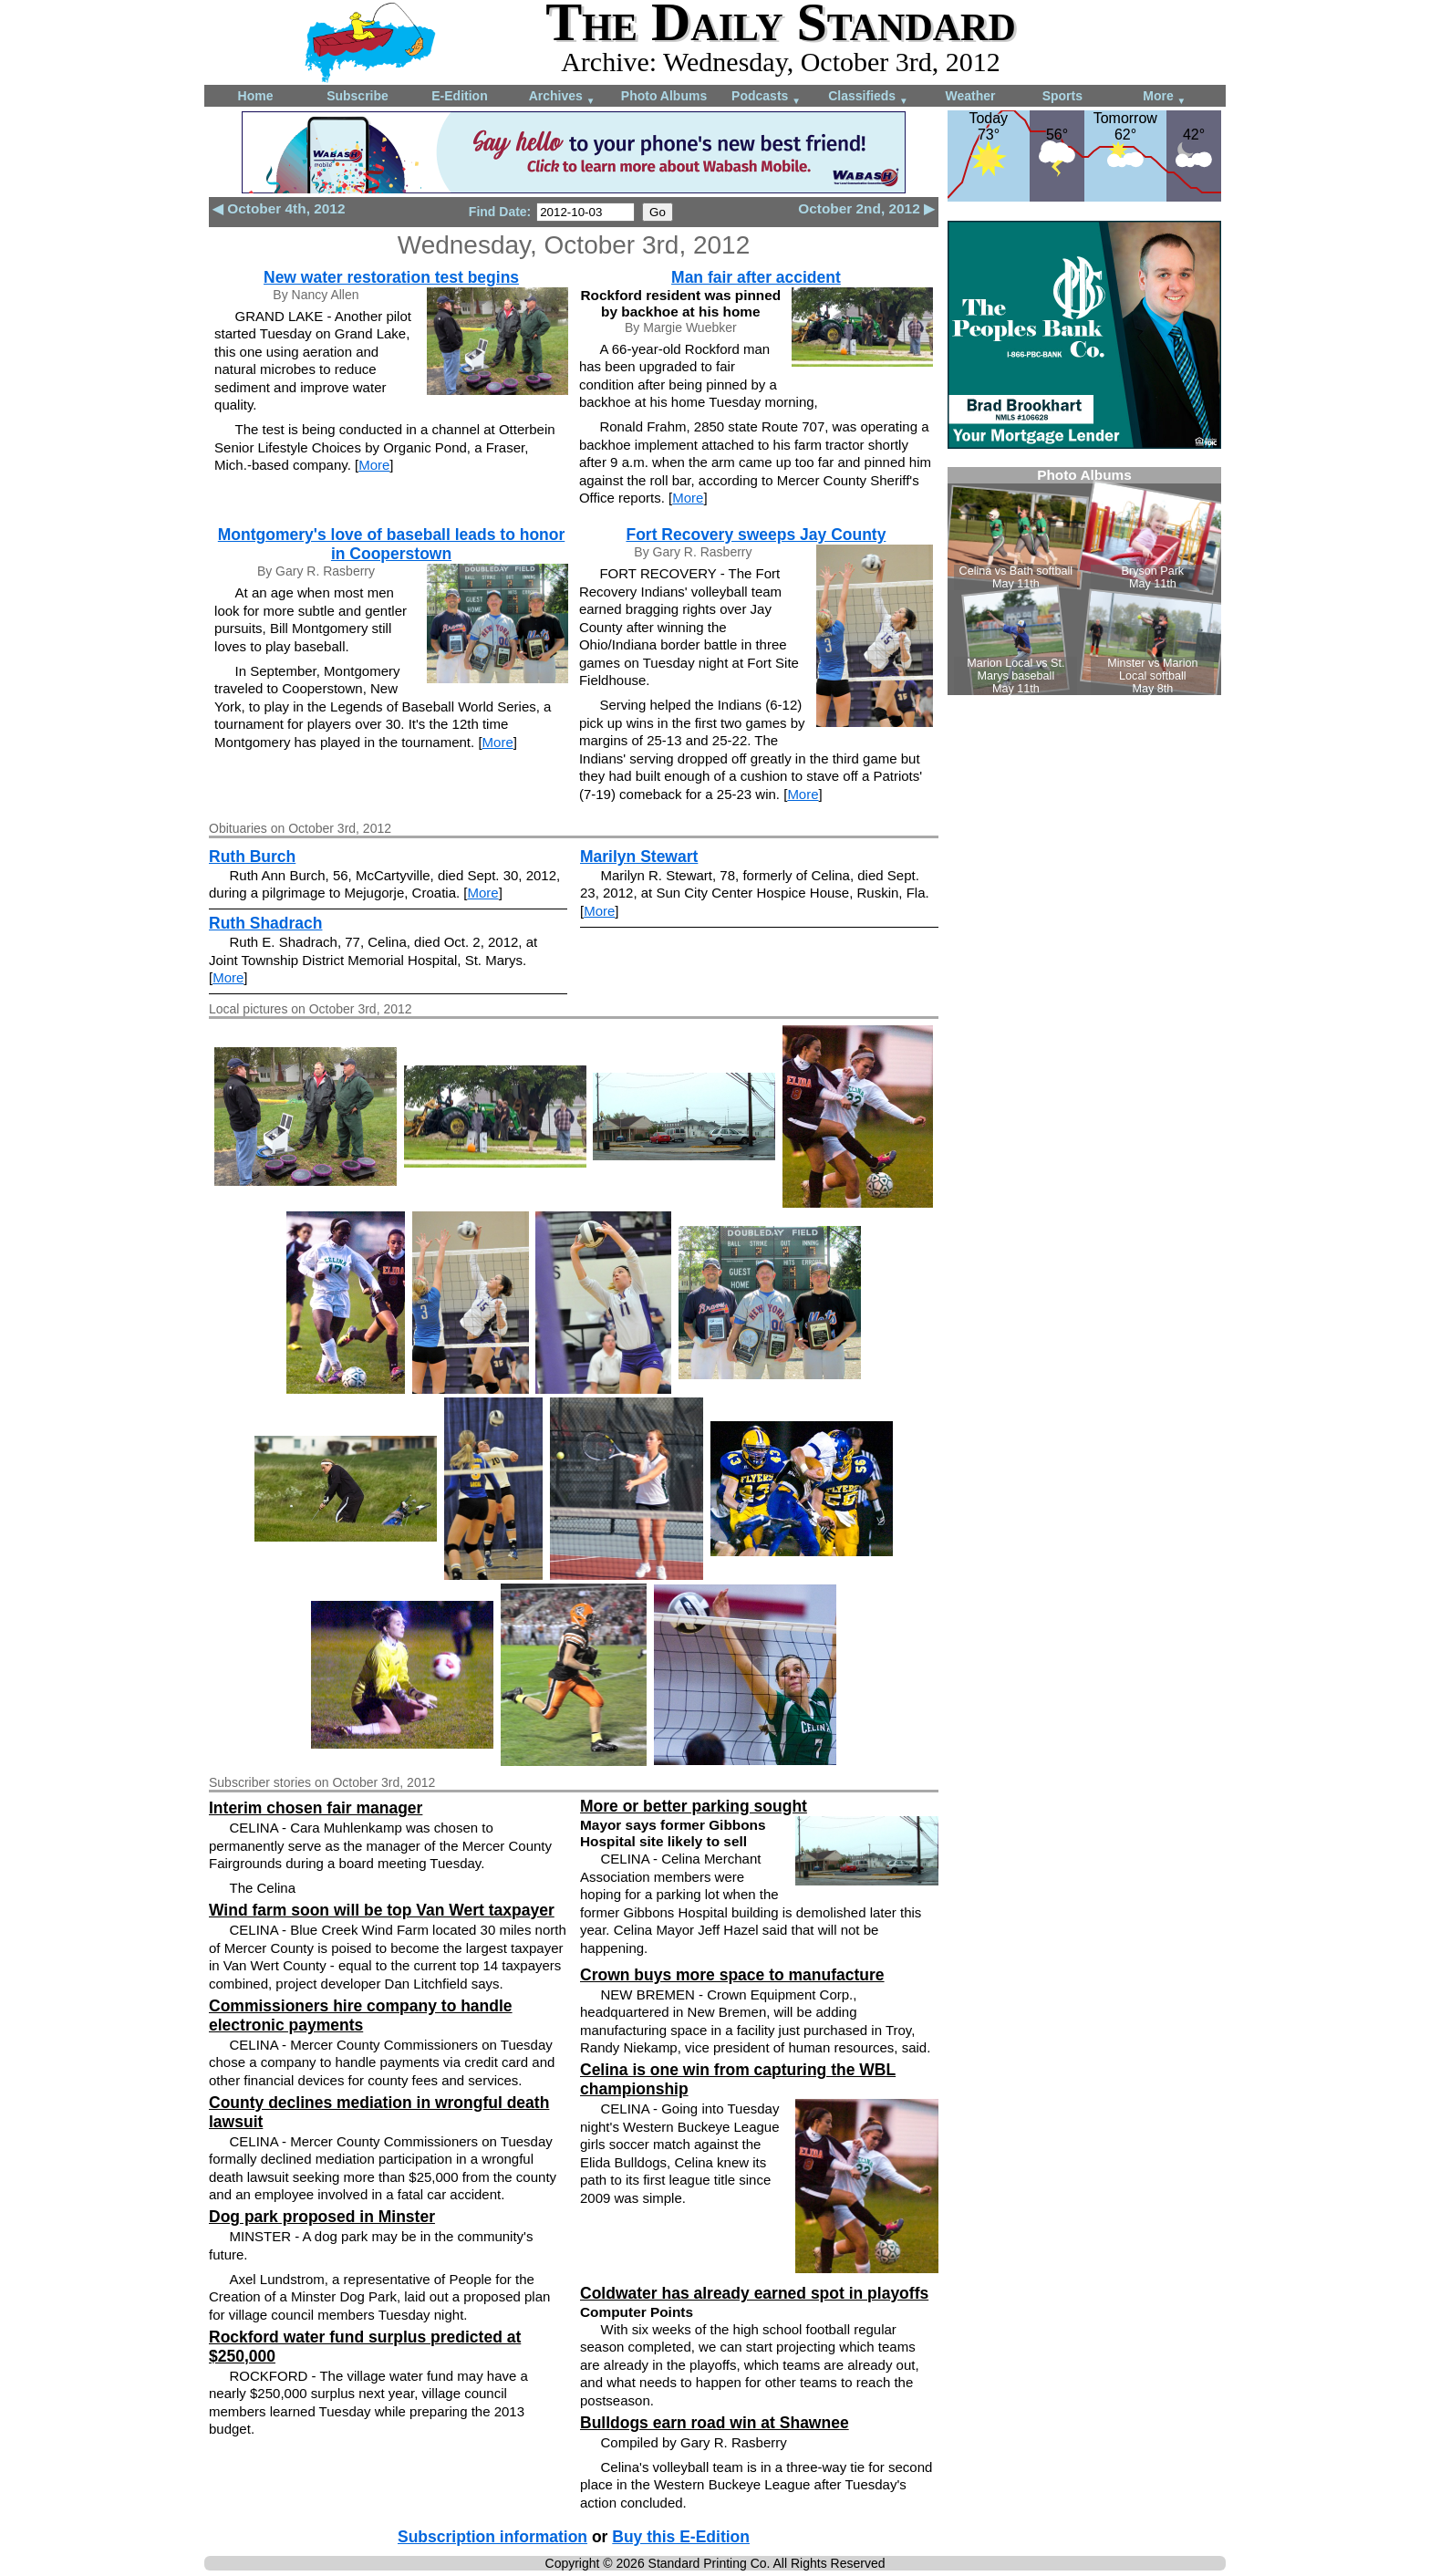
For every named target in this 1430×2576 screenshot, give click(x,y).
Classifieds (868, 97)
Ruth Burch (252, 856)
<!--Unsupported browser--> (1084, 581)
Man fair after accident (756, 277)
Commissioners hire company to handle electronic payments (361, 2015)
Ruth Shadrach (265, 923)
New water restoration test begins (391, 277)
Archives (562, 97)
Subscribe (357, 95)
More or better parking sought (693, 1806)
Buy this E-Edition (681, 2537)
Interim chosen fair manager (315, 1808)
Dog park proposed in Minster (322, 2216)
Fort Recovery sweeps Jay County (756, 534)
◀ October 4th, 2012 (278, 208)
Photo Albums (664, 95)
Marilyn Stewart (639, 856)
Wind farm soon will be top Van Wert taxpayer (381, 1910)
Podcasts (766, 97)
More (1164, 97)
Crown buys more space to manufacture (732, 1975)
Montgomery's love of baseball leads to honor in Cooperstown (391, 544)
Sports (1062, 95)
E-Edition (459, 95)
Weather (971, 95)
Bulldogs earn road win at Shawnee (714, 2423)
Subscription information (492, 2537)
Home (256, 95)
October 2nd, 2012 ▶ (866, 208)
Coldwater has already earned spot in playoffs (754, 2293)
